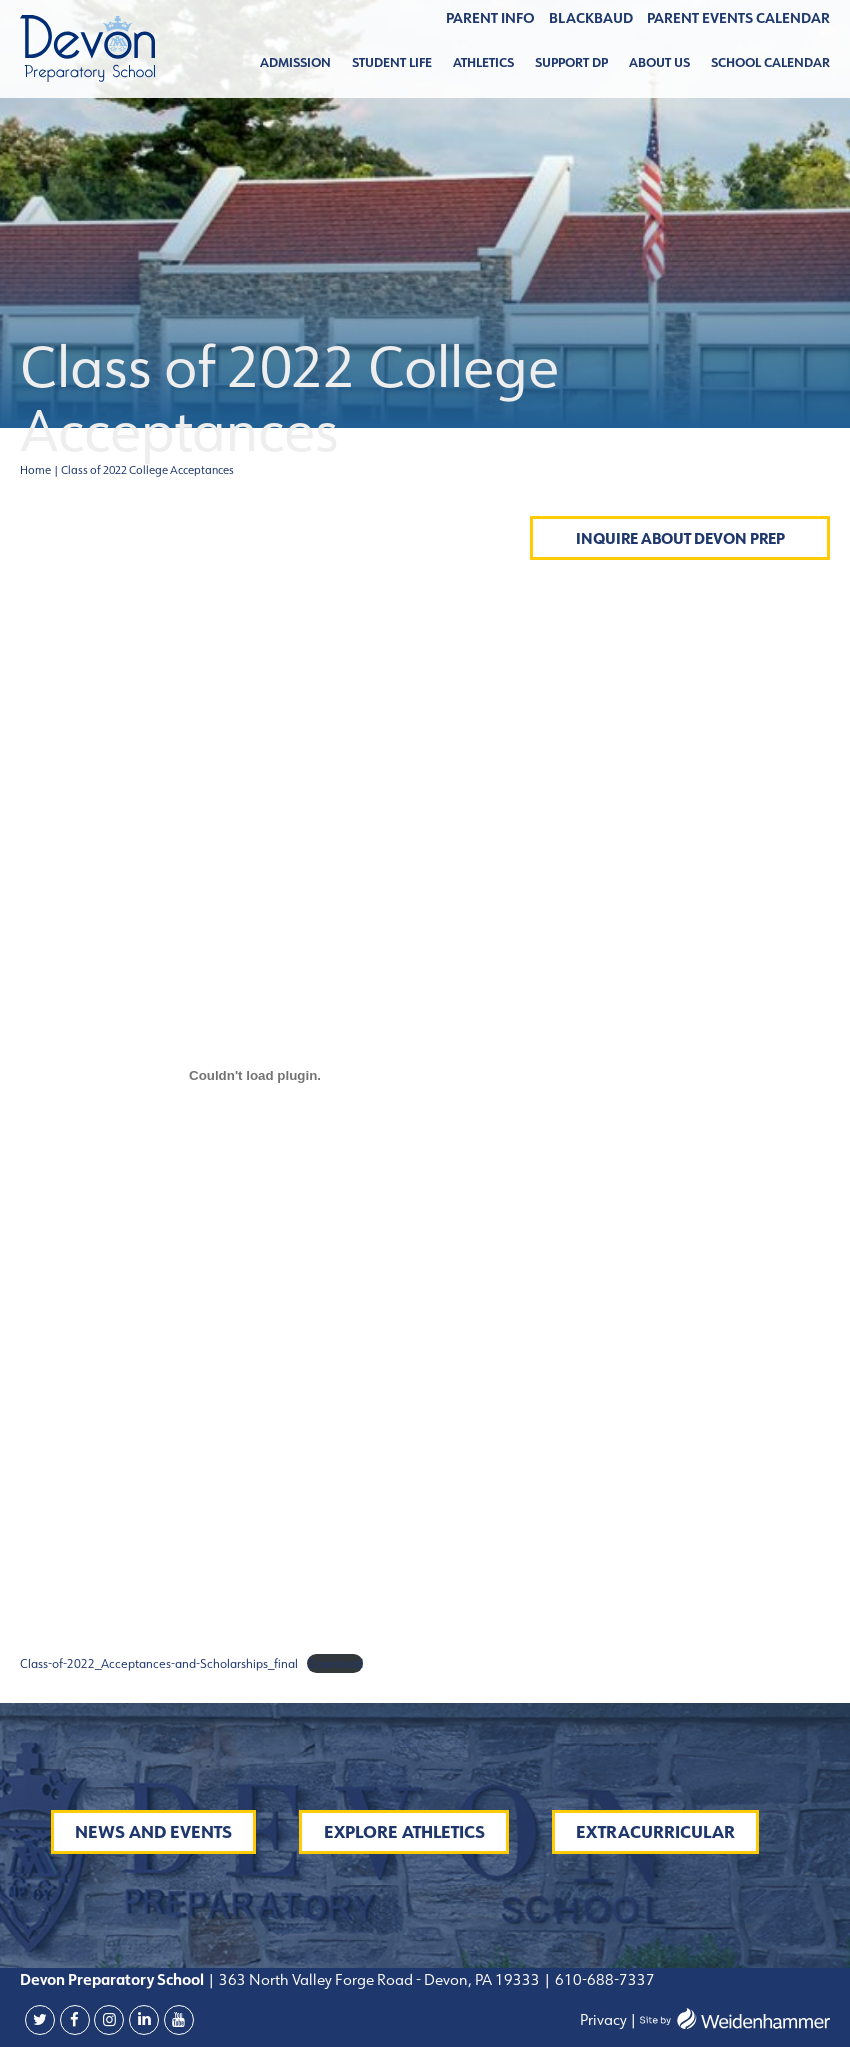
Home (35, 470)
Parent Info (490, 18)
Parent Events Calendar (738, 18)
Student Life (392, 62)
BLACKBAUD (591, 18)
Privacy (603, 2019)
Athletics (483, 62)
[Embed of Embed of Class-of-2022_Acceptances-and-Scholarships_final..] (255, 1076)
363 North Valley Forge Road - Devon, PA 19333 (378, 1979)
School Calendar (770, 62)
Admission (295, 62)
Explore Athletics (404, 1832)
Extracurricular (655, 1832)
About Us (659, 62)
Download (335, 1663)
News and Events (153, 1832)
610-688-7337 (605, 1979)
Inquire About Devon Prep (680, 538)
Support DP (571, 62)
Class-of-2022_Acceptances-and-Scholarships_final (159, 1663)
